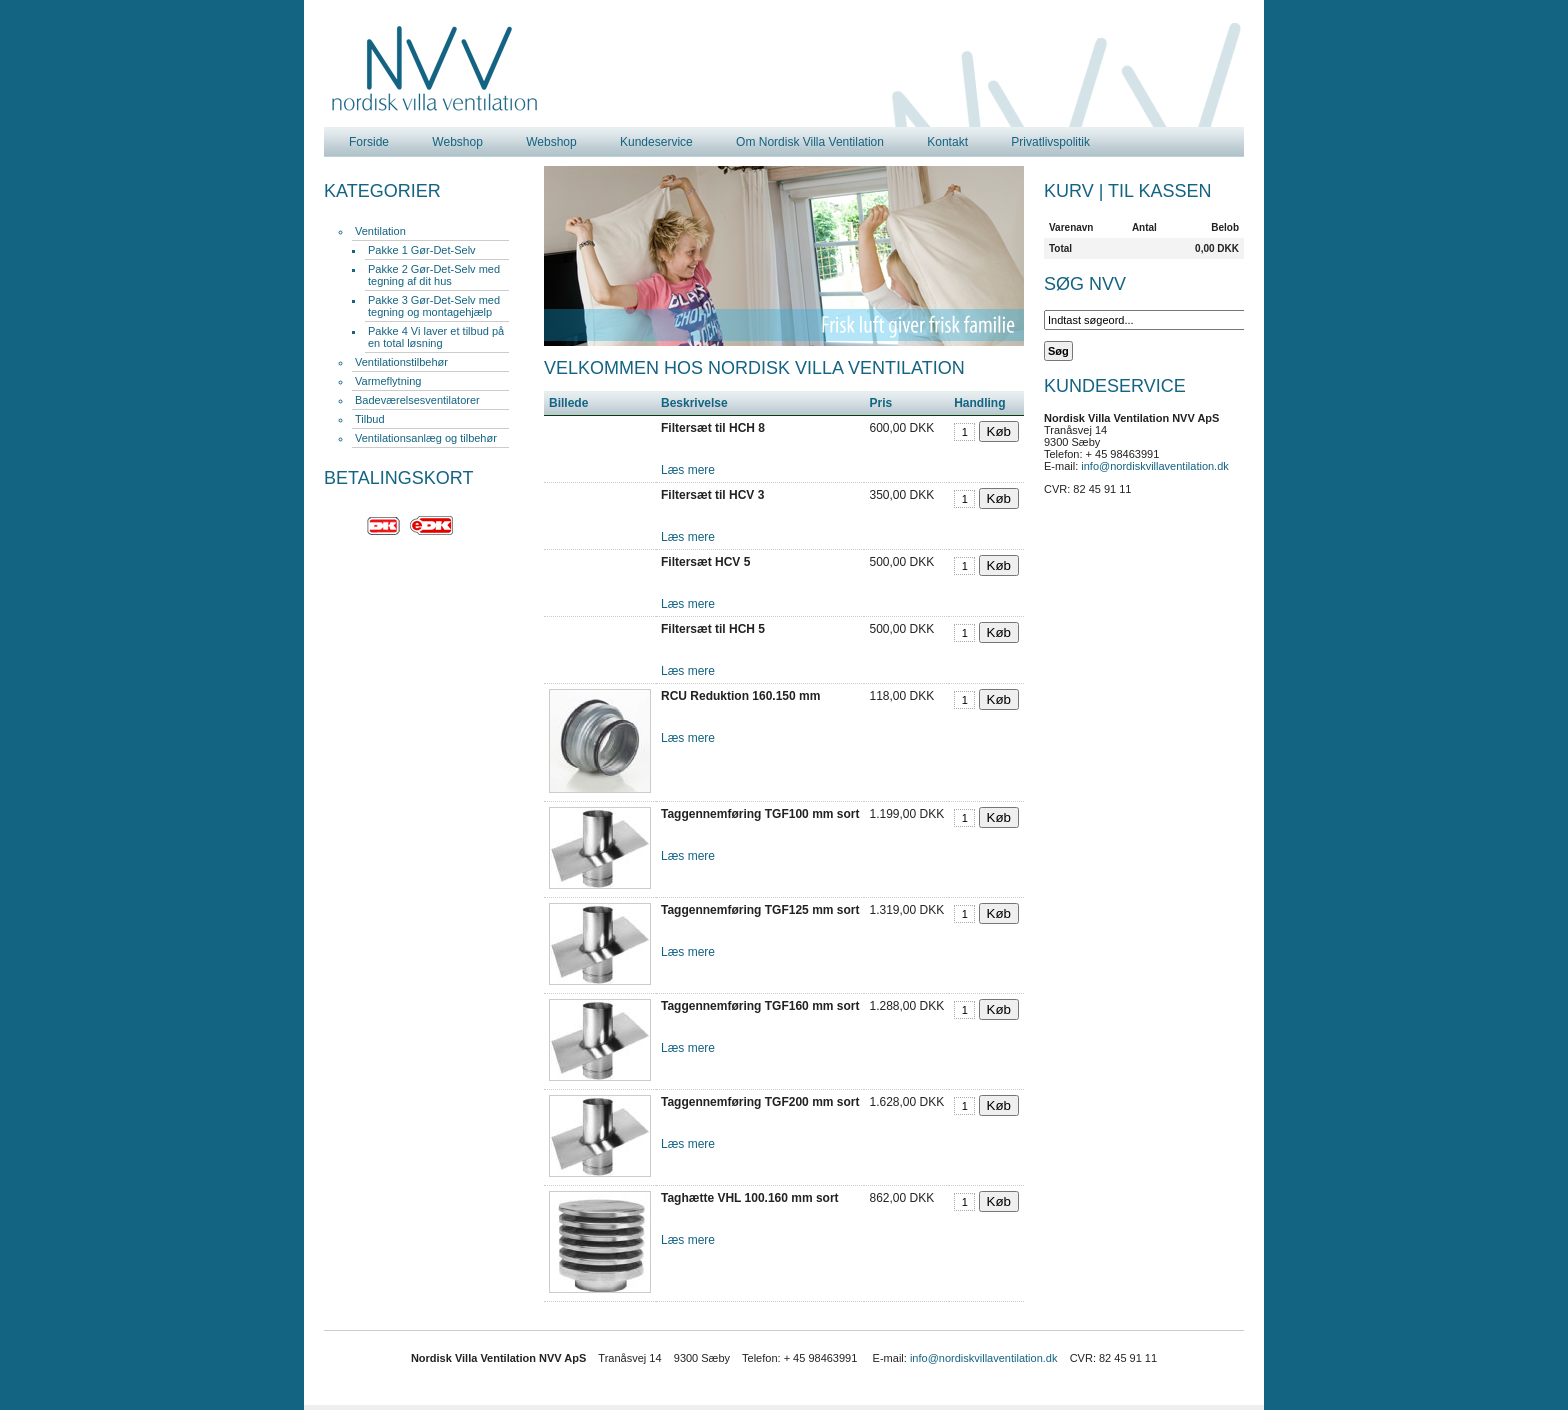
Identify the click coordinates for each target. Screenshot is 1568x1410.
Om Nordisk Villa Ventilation (810, 142)
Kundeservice (656, 142)
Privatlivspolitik (1050, 142)
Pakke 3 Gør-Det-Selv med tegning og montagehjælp (434, 306)
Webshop (457, 142)
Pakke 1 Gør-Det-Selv (422, 250)
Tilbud (370, 419)
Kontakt (947, 142)
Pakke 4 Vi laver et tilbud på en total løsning (436, 337)
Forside (369, 142)
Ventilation (380, 231)
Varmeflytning (388, 381)
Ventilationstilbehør (401, 362)
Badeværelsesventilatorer (417, 400)
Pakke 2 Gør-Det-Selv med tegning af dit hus (434, 275)
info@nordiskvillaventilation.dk (1155, 466)
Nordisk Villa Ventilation (435, 69)
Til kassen (1159, 191)
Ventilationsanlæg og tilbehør (426, 438)
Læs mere (688, 470)
